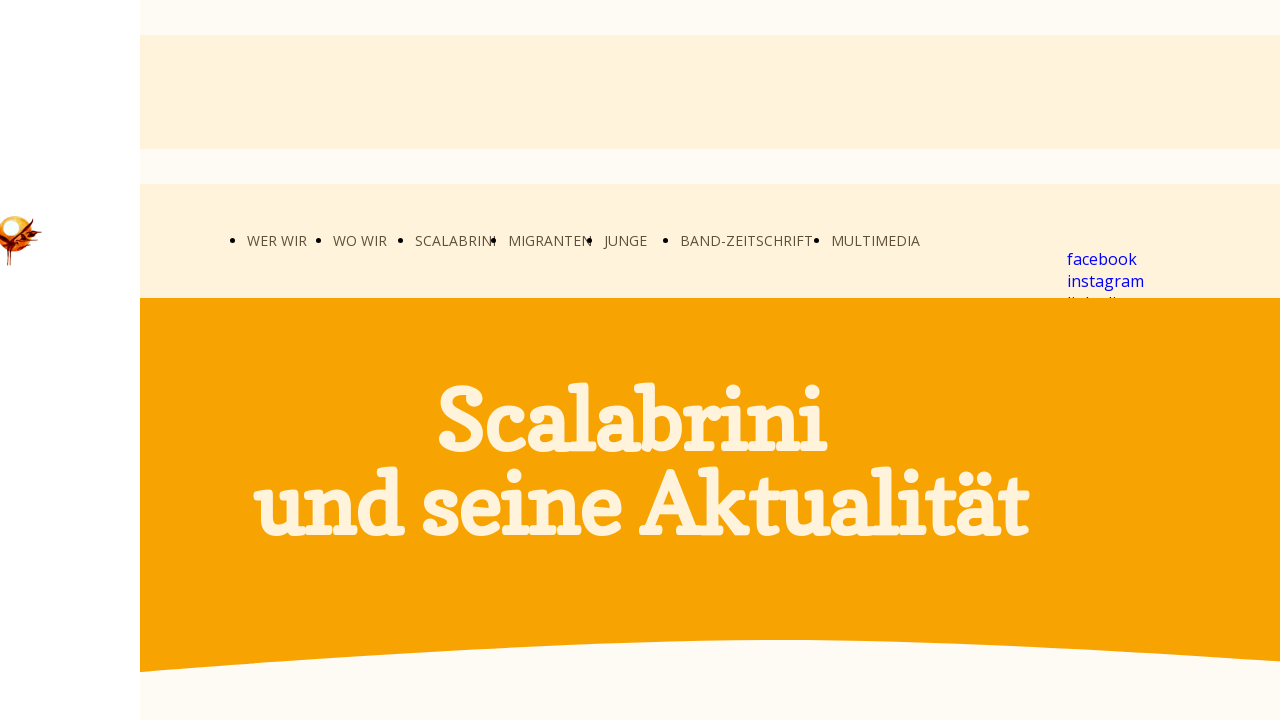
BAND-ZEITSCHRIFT (746, 240)
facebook (1102, 259)
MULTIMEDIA (875, 240)
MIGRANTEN (550, 240)
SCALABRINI (455, 240)
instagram (1105, 281)
